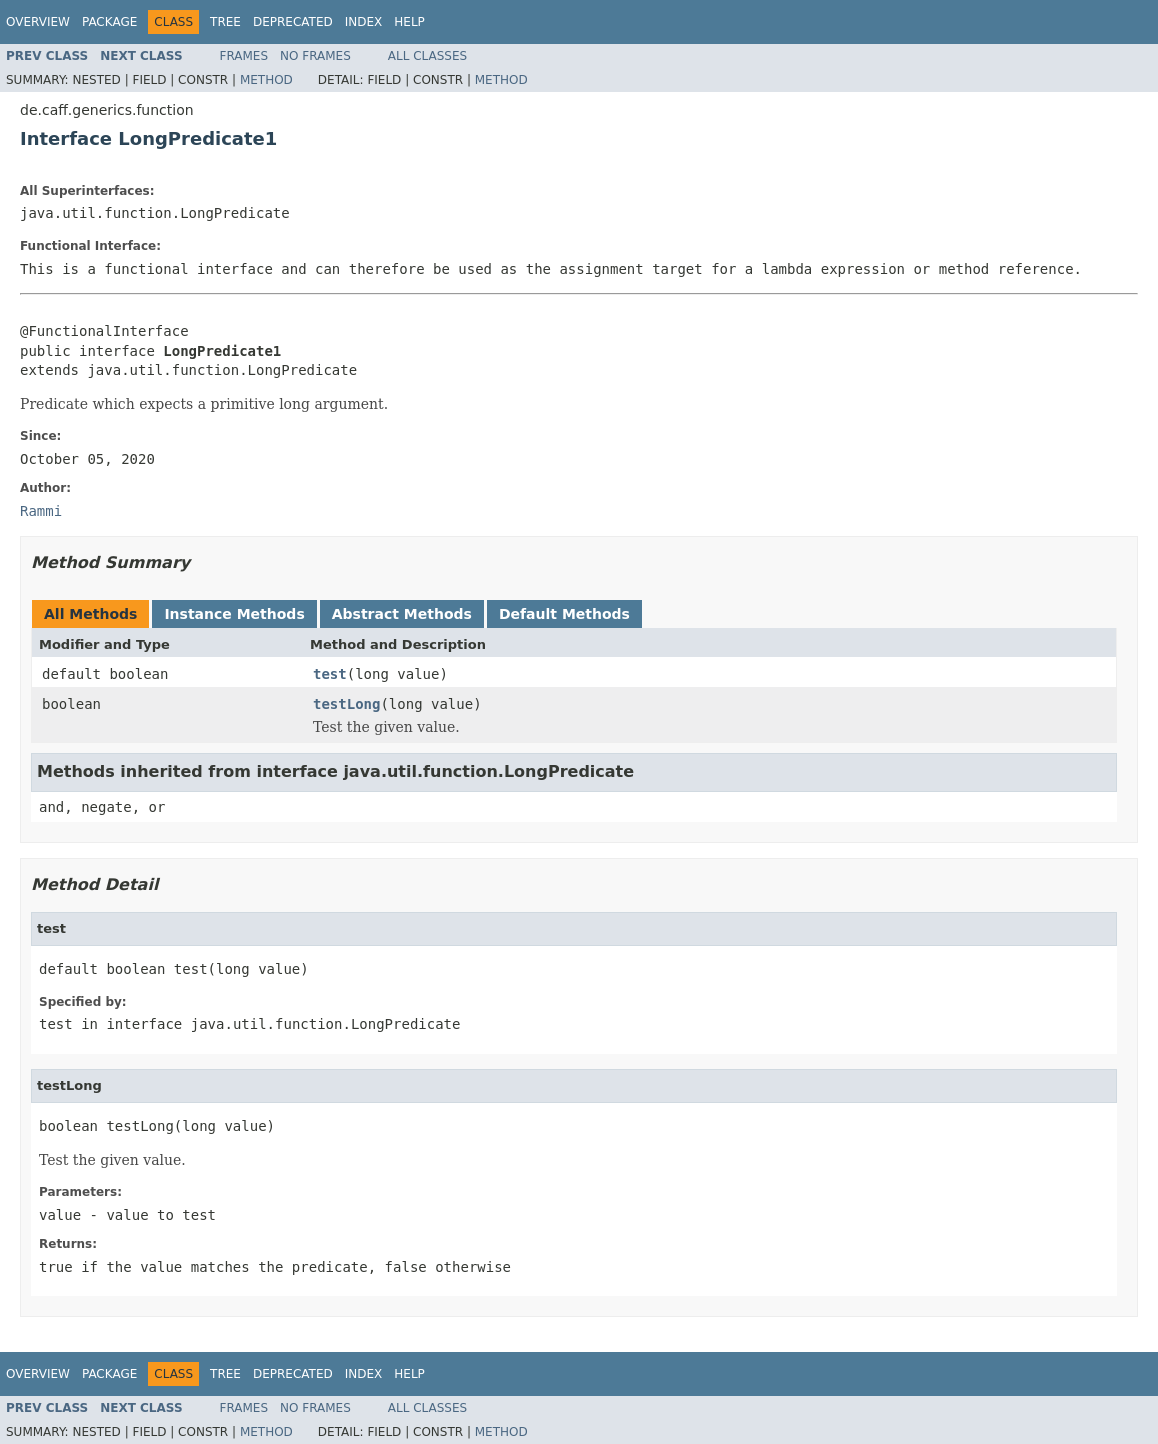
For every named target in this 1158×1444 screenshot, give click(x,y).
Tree (225, 22)
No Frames (315, 56)
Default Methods (564, 614)
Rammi (41, 511)
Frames (244, 56)
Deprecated (293, 22)
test (330, 674)
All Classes (427, 56)
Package (109, 22)
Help (409, 22)
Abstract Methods (402, 614)
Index (364, 22)
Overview (38, 22)
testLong (346, 704)
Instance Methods (234, 614)
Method (266, 80)
